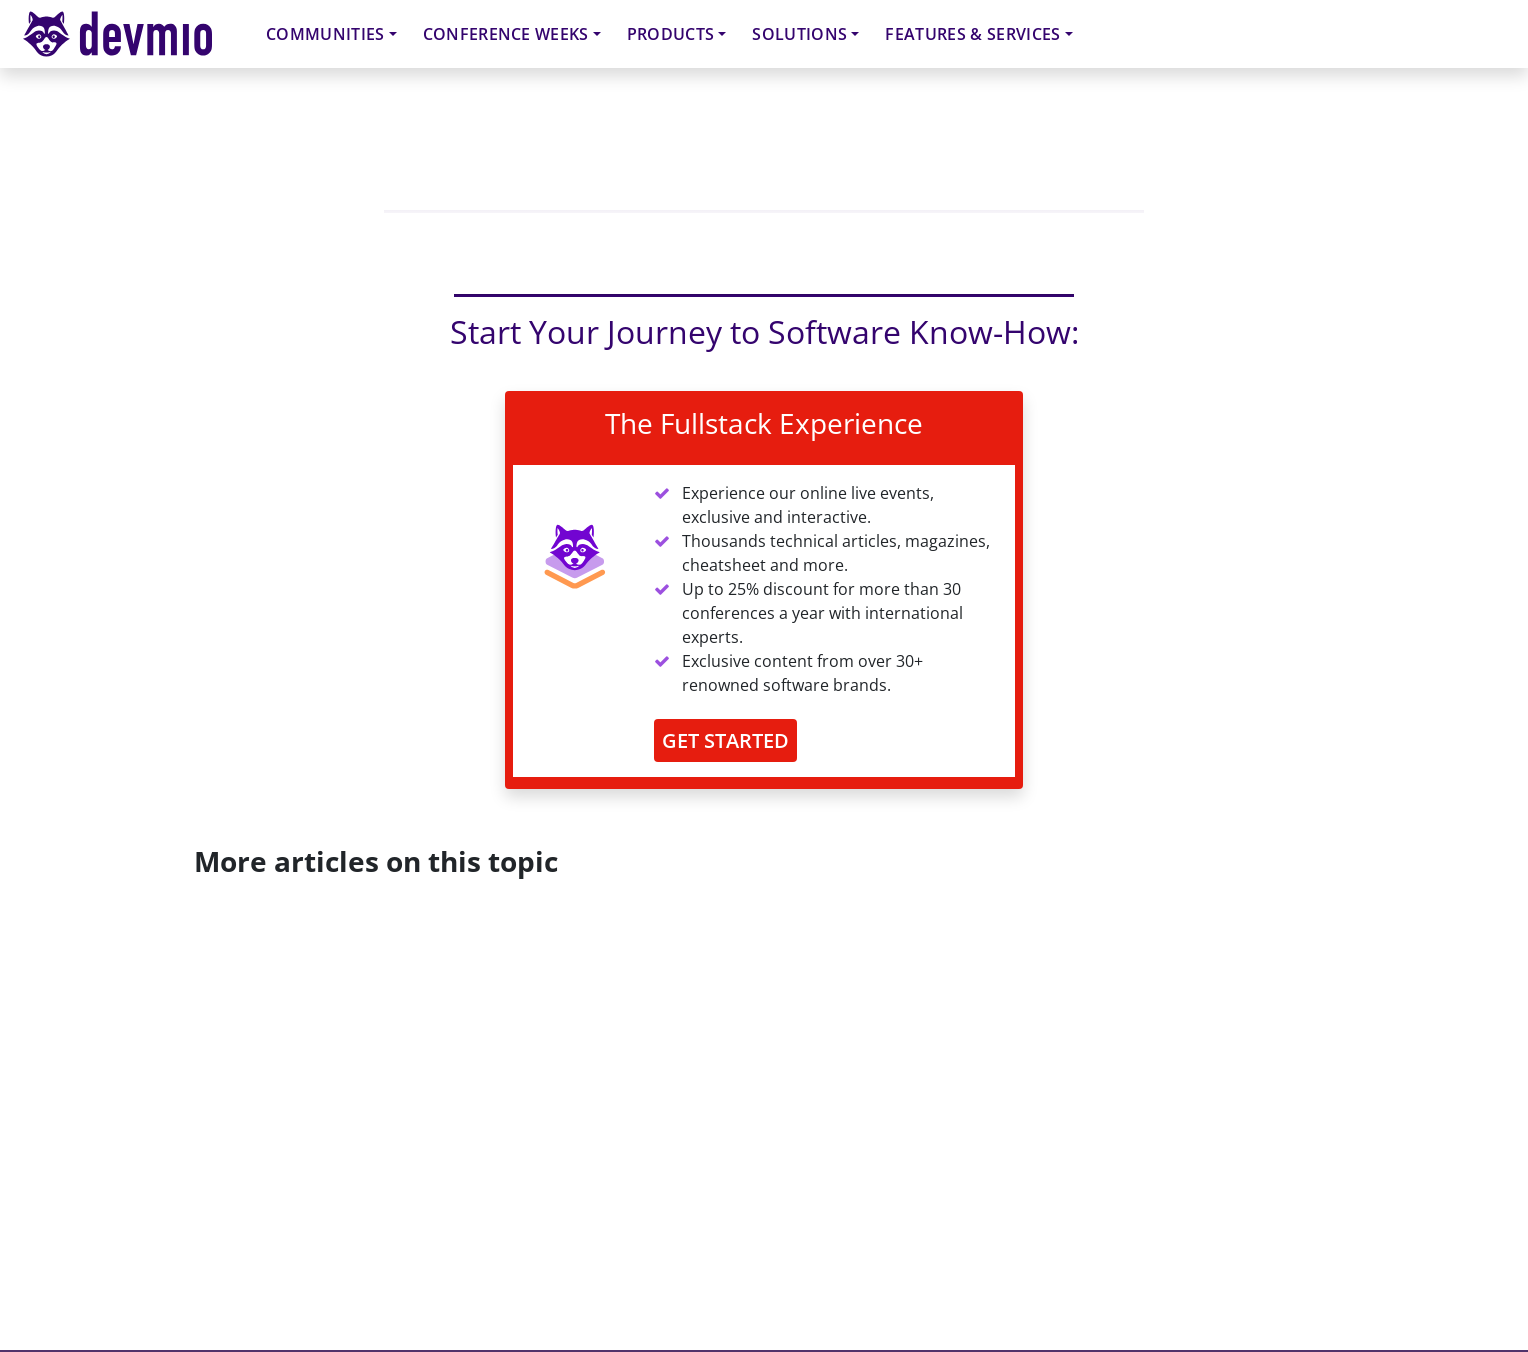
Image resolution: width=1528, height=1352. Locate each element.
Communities (325, 34)
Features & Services (972, 34)
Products (671, 34)
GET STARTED (725, 740)
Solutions (799, 34)
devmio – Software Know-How (133, 33)
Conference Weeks (506, 34)
